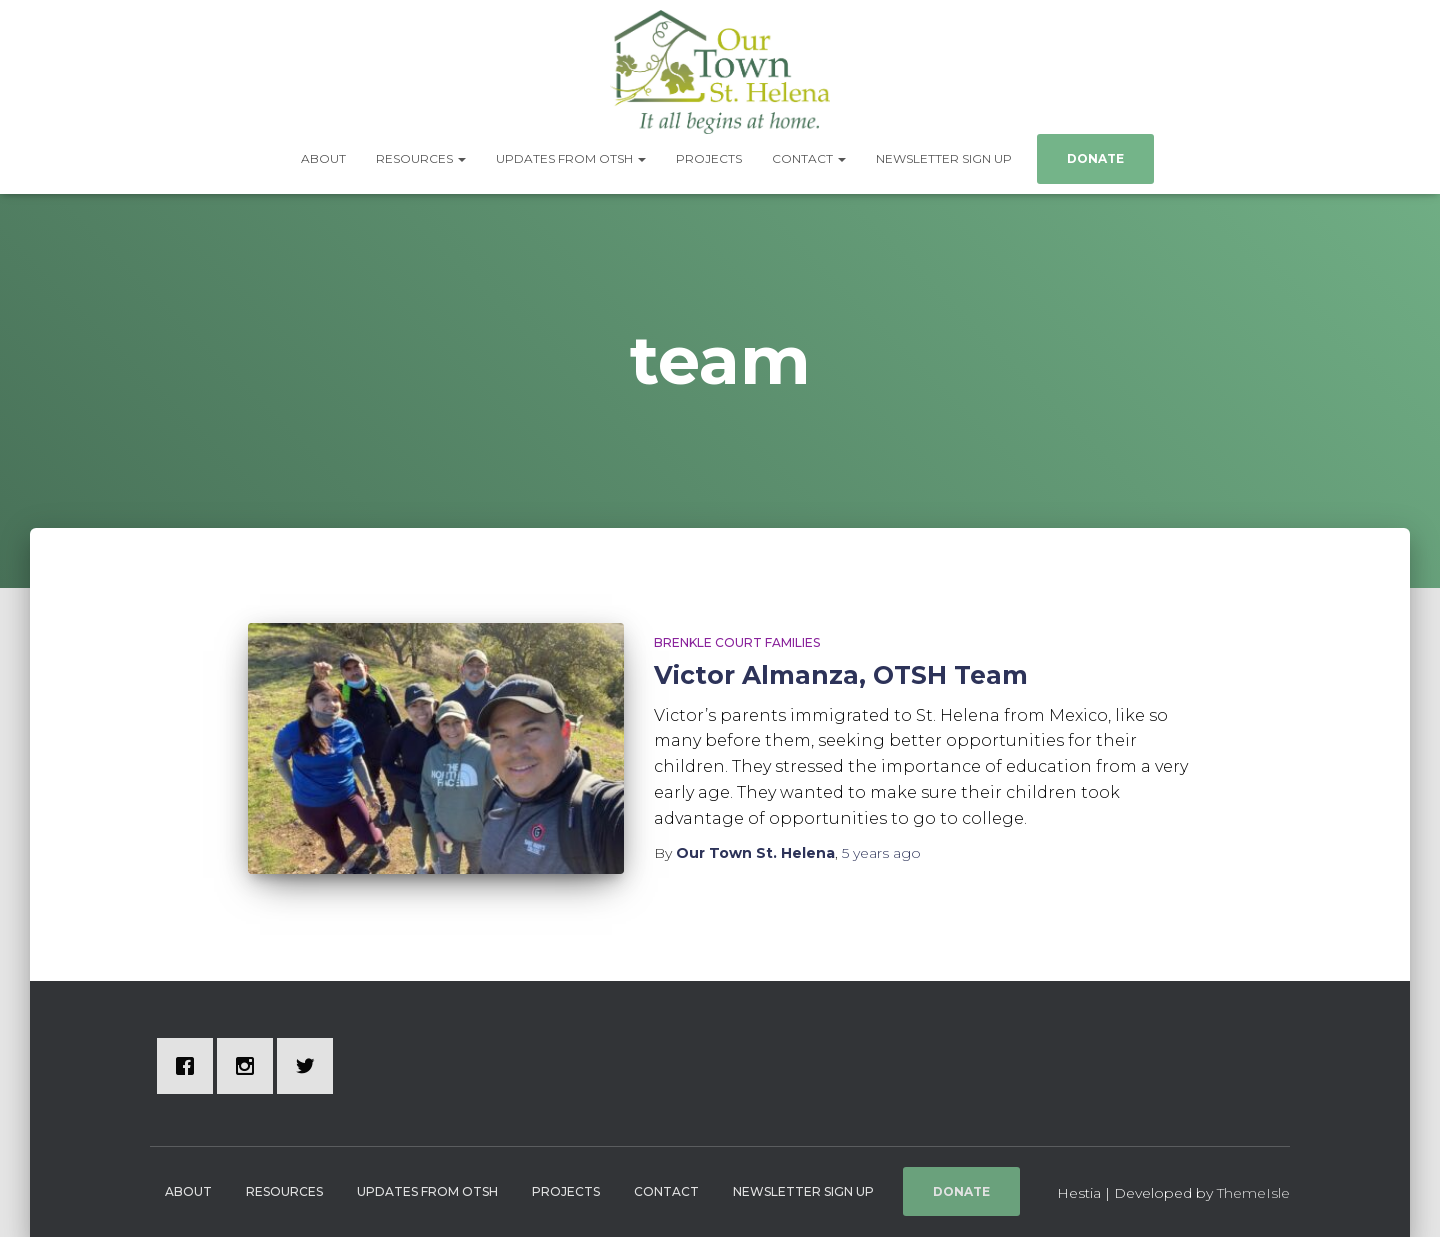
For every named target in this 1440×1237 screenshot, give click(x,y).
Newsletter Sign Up (944, 158)
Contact (809, 158)
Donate (1095, 158)
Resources (421, 158)
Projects (709, 158)
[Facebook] (190, 1066)
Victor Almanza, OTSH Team (841, 675)
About (323, 158)
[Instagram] (250, 1066)
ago (881, 853)
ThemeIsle (1253, 1193)
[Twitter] (310, 1066)
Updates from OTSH (571, 158)
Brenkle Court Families (737, 642)
